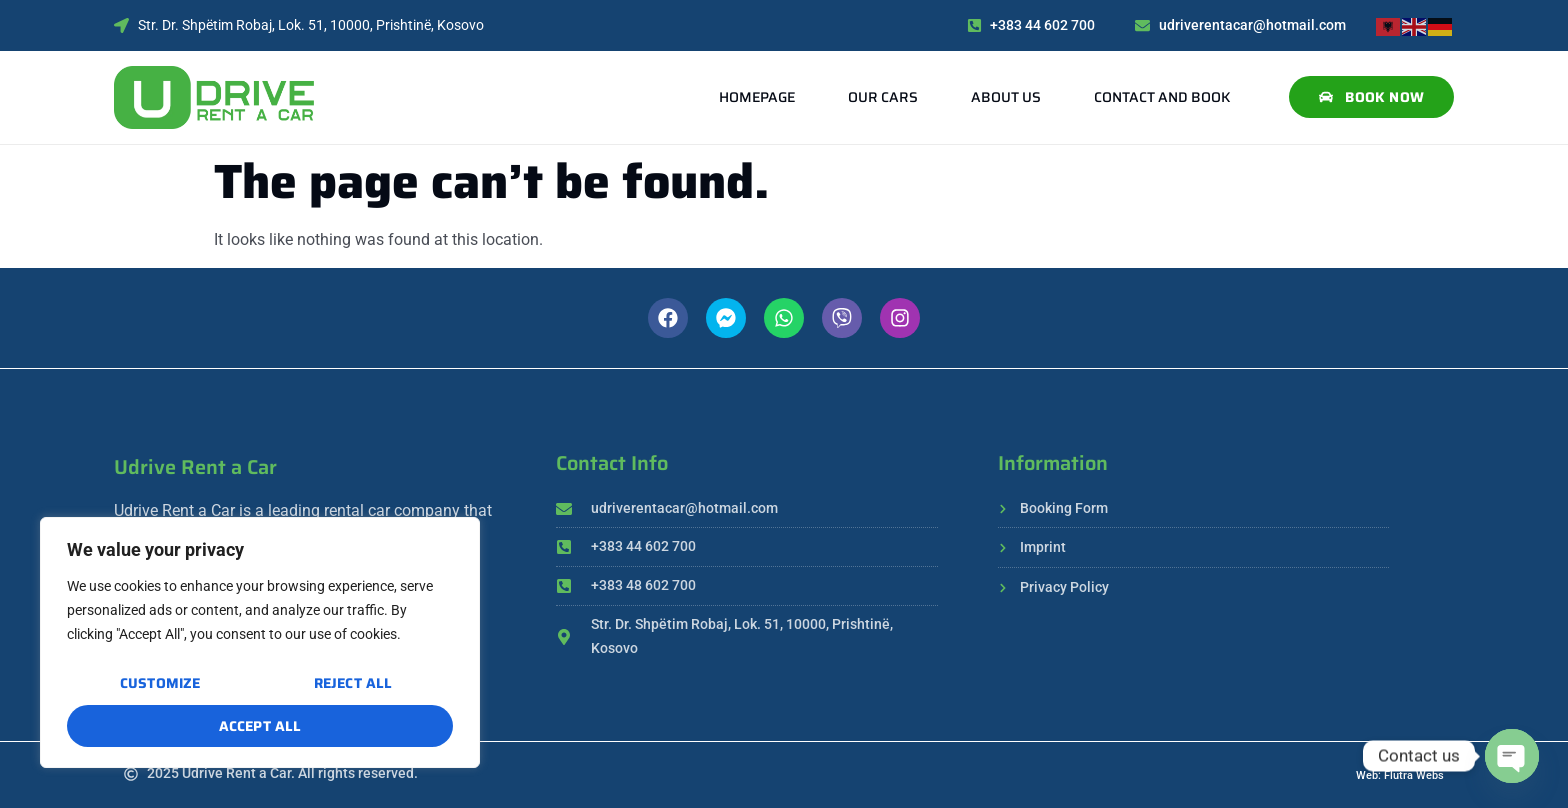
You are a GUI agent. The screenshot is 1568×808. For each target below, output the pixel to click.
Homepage (757, 97)
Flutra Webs (1414, 775)
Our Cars (883, 97)
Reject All (352, 684)
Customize (160, 684)
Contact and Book (1162, 97)
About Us (1006, 97)
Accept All (260, 726)
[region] (260, 643)
